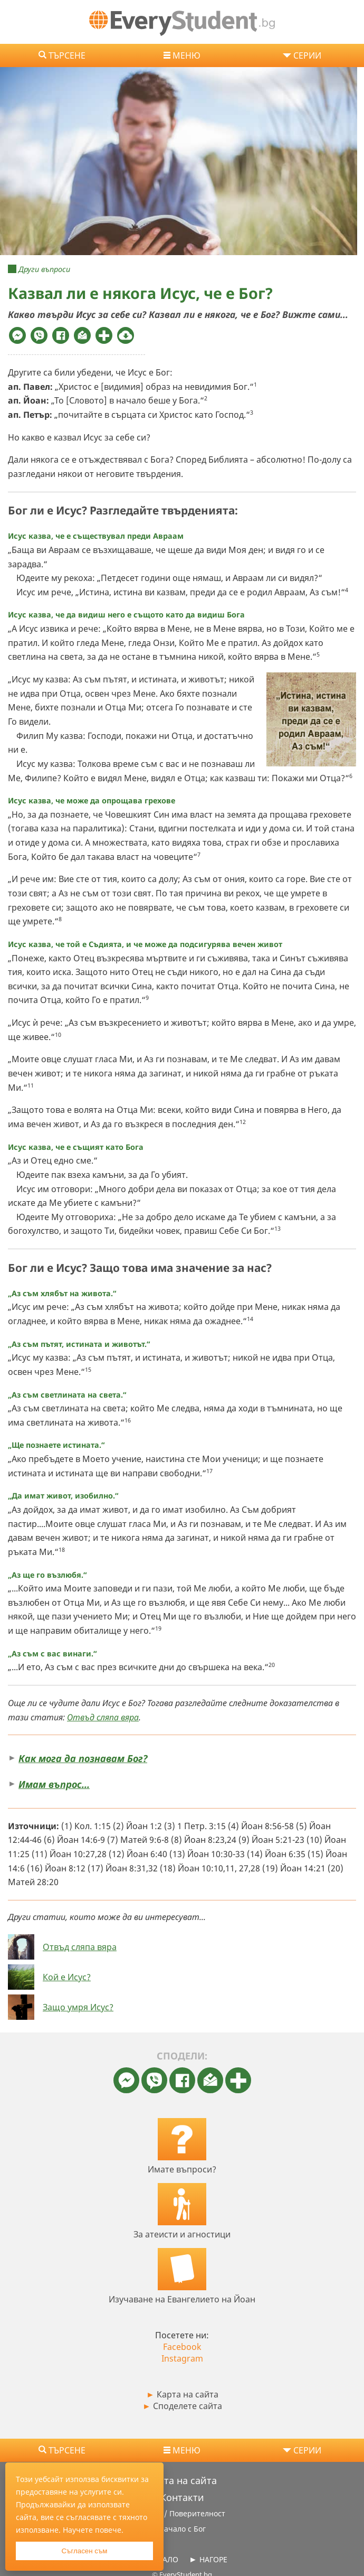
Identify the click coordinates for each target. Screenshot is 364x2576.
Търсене (67, 55)
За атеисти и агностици (182, 2234)
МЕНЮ (186, 55)
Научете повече (92, 2530)
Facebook (182, 2347)
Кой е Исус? (67, 1977)
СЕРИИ (307, 55)
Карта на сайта (182, 2394)
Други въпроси (44, 269)
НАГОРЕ (213, 2559)
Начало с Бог (182, 2529)
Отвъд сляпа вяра (103, 1717)
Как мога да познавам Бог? (82, 1758)
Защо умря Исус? (78, 2007)
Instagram (182, 2358)
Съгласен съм (84, 2551)
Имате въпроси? (182, 2169)
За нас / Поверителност (182, 2513)
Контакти (182, 2497)
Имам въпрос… (54, 1784)
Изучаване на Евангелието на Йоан (182, 2299)
